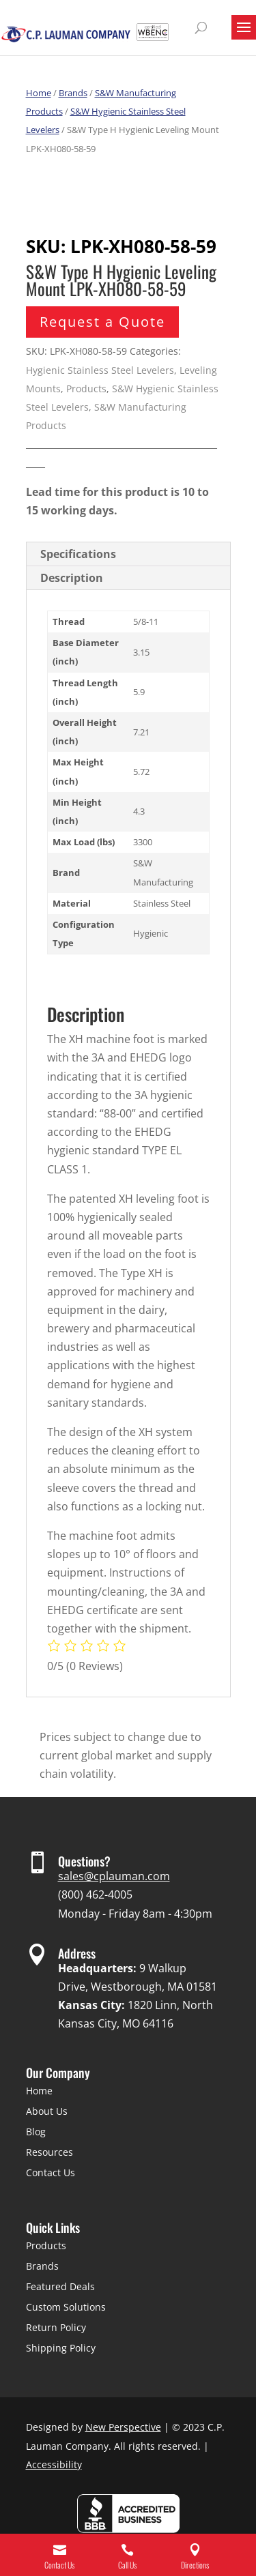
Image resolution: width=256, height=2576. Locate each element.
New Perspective (123, 2426)
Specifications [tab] (78, 553)
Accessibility (54, 2464)
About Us (47, 2111)
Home (38, 93)
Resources (49, 2152)
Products (86, 388)
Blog (36, 2131)
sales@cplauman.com (114, 1876)
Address (77, 1953)
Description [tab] (71, 577)
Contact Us (50, 2172)
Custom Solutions (66, 2306)
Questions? (84, 1861)
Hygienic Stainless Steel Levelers (100, 370)
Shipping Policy (61, 2347)
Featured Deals (60, 2286)
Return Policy (56, 2327)
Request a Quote (102, 321)
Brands (73, 93)
